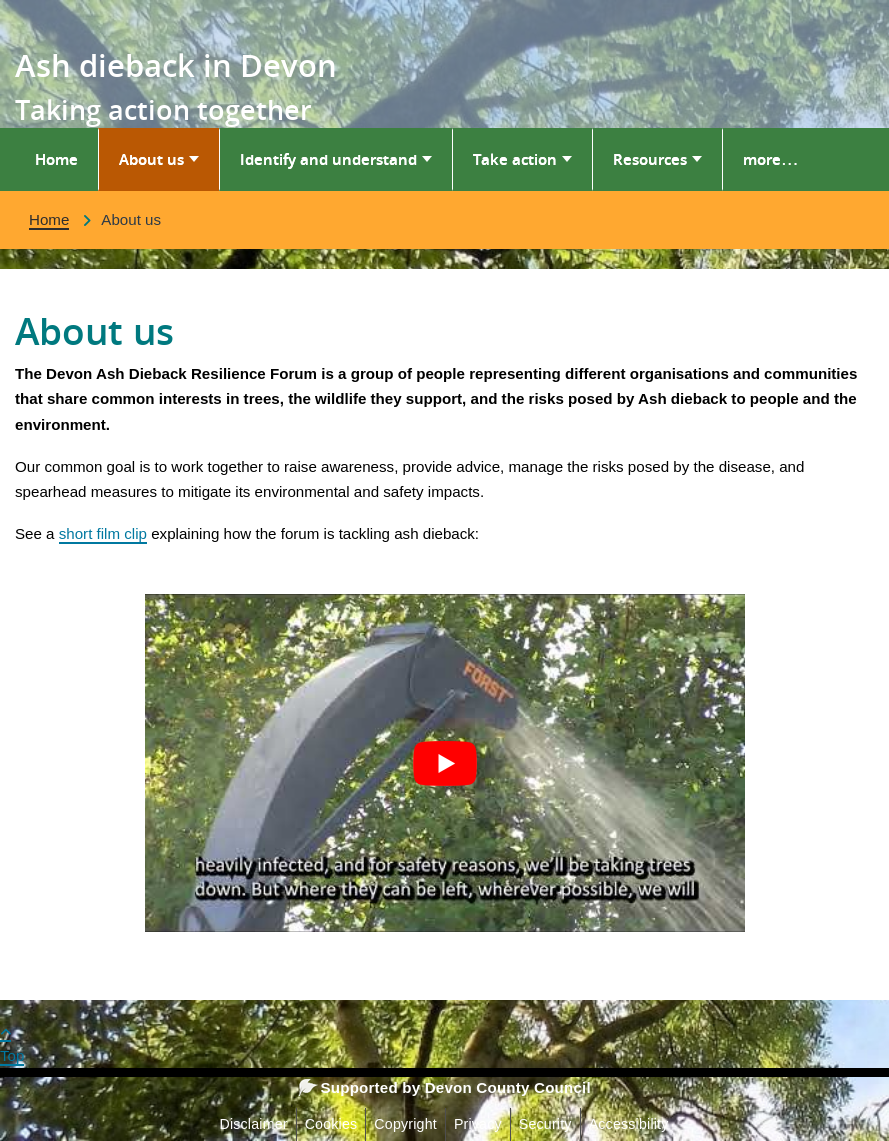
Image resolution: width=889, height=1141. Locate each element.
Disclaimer (253, 1124)
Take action (515, 159)
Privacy (478, 1124)
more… (770, 159)
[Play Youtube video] (445, 762)
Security (545, 1124)
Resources (650, 159)
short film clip (103, 533)
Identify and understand (328, 159)
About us (151, 159)
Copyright (405, 1124)
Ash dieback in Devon (176, 65)
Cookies (331, 1124)
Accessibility (629, 1124)
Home (56, 159)
